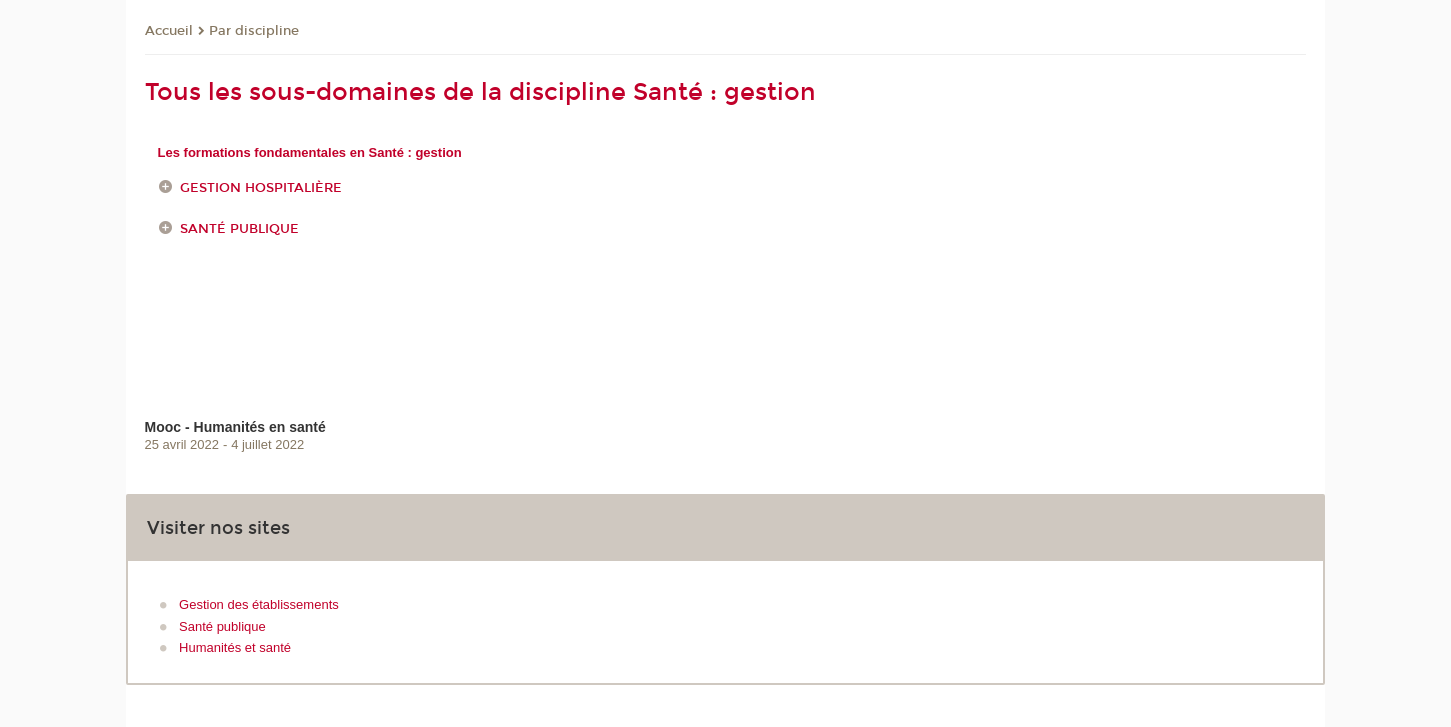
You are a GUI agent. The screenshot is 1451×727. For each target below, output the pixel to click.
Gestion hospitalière (261, 188)
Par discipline (254, 31)
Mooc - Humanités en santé (235, 427)
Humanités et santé (235, 647)
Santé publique (239, 229)
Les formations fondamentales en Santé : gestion (310, 152)
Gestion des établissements (259, 604)
